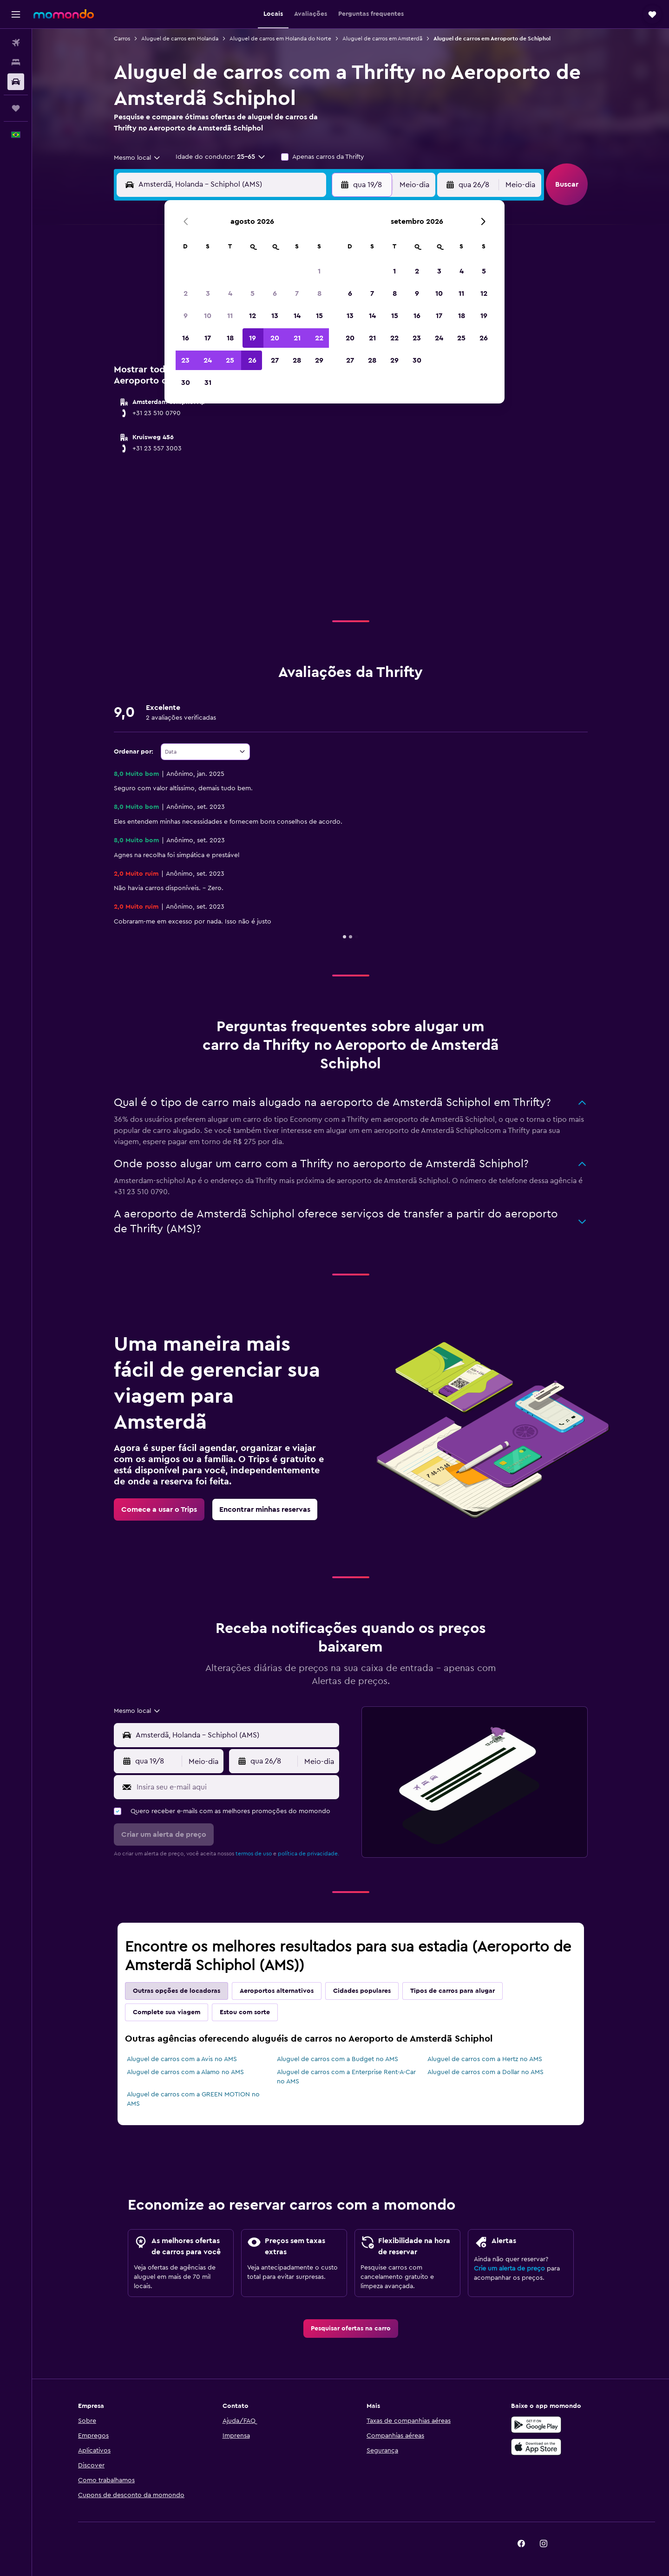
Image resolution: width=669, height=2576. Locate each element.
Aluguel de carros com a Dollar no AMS (485, 2072)
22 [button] (319, 338)
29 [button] (319, 360)
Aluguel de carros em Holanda (179, 38)
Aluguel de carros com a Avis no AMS (182, 2059)
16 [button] (185, 338)
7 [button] (297, 293)
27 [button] (275, 360)
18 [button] (230, 338)
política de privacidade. (308, 1853)
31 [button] (207, 382)
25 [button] (230, 360)
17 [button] (207, 338)
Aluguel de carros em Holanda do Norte (280, 38)
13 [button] (274, 315)
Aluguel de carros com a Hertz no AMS (484, 2059)
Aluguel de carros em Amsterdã (382, 38)
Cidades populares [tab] (362, 1991)
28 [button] (297, 360)
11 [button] (230, 315)
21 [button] (297, 338)
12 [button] (252, 315)
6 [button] (275, 293)
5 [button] (252, 293)
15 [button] (319, 315)
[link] (159, 1509)
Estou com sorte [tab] (245, 2012)
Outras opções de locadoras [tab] (176, 1991)
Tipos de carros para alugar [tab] (452, 1991)
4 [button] (230, 293)
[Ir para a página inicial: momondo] (63, 14)
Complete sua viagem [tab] (166, 2012)
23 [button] (185, 360)
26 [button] (252, 360)
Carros (122, 38)
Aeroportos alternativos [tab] (277, 1991)
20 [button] (274, 338)
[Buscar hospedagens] (16, 62)
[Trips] (16, 108)
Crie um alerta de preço (509, 2268)
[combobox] (137, 158)
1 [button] (319, 271)
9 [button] (186, 315)
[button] (16, 14)
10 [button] (207, 315)
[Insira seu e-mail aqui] (235, 1787)
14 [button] (297, 315)
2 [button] (186, 293)
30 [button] (185, 382)
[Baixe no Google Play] (536, 2424)
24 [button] (207, 360)
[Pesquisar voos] (16, 42)
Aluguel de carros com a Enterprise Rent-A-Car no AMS (346, 2077)
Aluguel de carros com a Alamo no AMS (185, 2072)
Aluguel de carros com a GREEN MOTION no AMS (193, 2099)
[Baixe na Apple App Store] (536, 2447)
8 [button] (319, 293)
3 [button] (208, 293)
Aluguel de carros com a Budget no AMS (337, 2059)
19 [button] (252, 338)
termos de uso (254, 1853)
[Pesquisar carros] (16, 81)
